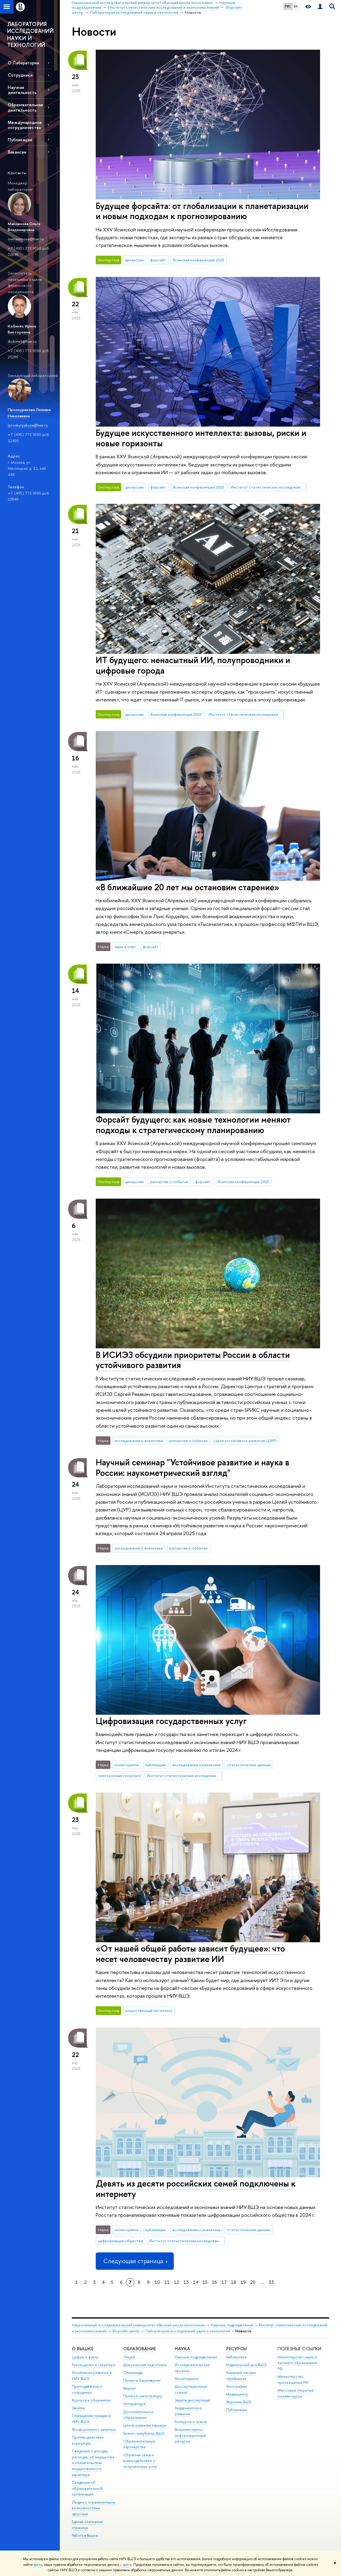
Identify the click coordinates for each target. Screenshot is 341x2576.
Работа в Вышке (85, 2535)
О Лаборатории (23, 63)
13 (186, 2282)
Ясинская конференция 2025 (198, 260)
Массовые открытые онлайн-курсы (296, 2393)
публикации (155, 1764)
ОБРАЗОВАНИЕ (139, 2348)
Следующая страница (134, 2261)
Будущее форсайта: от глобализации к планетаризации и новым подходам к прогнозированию (202, 211)
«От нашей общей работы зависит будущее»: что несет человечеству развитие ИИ (190, 1954)
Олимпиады (133, 2372)
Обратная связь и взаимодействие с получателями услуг (140, 2460)
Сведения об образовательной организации (87, 2488)
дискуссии (134, 260)
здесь (38, 2564)
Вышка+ (129, 2388)
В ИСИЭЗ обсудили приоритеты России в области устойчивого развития (193, 1360)
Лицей (129, 2357)
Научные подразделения (232, 2325)
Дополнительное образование (138, 2414)
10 (157, 2282)
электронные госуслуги (119, 1775)
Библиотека (236, 2357)
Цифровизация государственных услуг (171, 1721)
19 (243, 2282)
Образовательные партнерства (139, 2444)
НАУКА (182, 2348)
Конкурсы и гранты (191, 2421)
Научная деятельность (22, 89)
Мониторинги (187, 2378)
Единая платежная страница (87, 2524)
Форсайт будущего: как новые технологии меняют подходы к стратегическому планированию (193, 1125)
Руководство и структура (93, 2364)
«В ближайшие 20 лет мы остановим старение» (187, 887)
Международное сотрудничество (25, 124)
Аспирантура (134, 2403)
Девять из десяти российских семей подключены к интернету (196, 2189)
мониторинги (126, 1764)
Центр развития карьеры (145, 2425)
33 (271, 2282)
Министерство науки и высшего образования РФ (297, 2363)
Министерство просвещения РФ (293, 2379)
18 (233, 2282)
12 (176, 2282)
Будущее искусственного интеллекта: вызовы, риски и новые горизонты (201, 438)
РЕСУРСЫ (236, 2348)
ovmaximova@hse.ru (26, 239)
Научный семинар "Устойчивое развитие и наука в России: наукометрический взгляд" (192, 1467)
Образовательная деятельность (25, 107)
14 (195, 2282)
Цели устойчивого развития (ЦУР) (245, 1440)
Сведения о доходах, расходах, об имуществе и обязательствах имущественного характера (93, 2462)
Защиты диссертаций (192, 2400)
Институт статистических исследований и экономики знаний (268, 487)
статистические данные (249, 1764)
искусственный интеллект (149, 2010)
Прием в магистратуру (142, 2395)
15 (205, 2282)
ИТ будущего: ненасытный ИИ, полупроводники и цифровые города (193, 665)
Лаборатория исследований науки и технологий (187, 2331)
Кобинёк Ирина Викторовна (22, 329)
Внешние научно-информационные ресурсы (190, 2435)
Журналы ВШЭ (239, 2401)
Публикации (20, 139)
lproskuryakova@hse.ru (28, 425)
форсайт (158, 260)
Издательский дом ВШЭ (246, 2364)
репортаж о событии (169, 1181)
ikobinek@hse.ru (22, 341)
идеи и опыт (125, 946)
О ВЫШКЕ (82, 2348)
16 (214, 2282)
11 (167, 2282)
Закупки (78, 2407)
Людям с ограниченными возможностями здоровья (93, 2508)
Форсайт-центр (125, 2331)
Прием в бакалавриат (142, 2380)
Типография (236, 2386)
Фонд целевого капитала (93, 2429)
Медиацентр (237, 2394)
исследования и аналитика (139, 1440)
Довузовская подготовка (145, 2364)
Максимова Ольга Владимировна (24, 227)
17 (224, 2282)
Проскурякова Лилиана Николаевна (29, 413)
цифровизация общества (120, 2240)
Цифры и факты (85, 2357)
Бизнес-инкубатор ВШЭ (144, 2433)
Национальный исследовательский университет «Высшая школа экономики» (138, 2325)
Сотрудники (20, 75)
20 (252, 2282)
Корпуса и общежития (91, 2400)
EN (296, 6)
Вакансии (17, 152)
